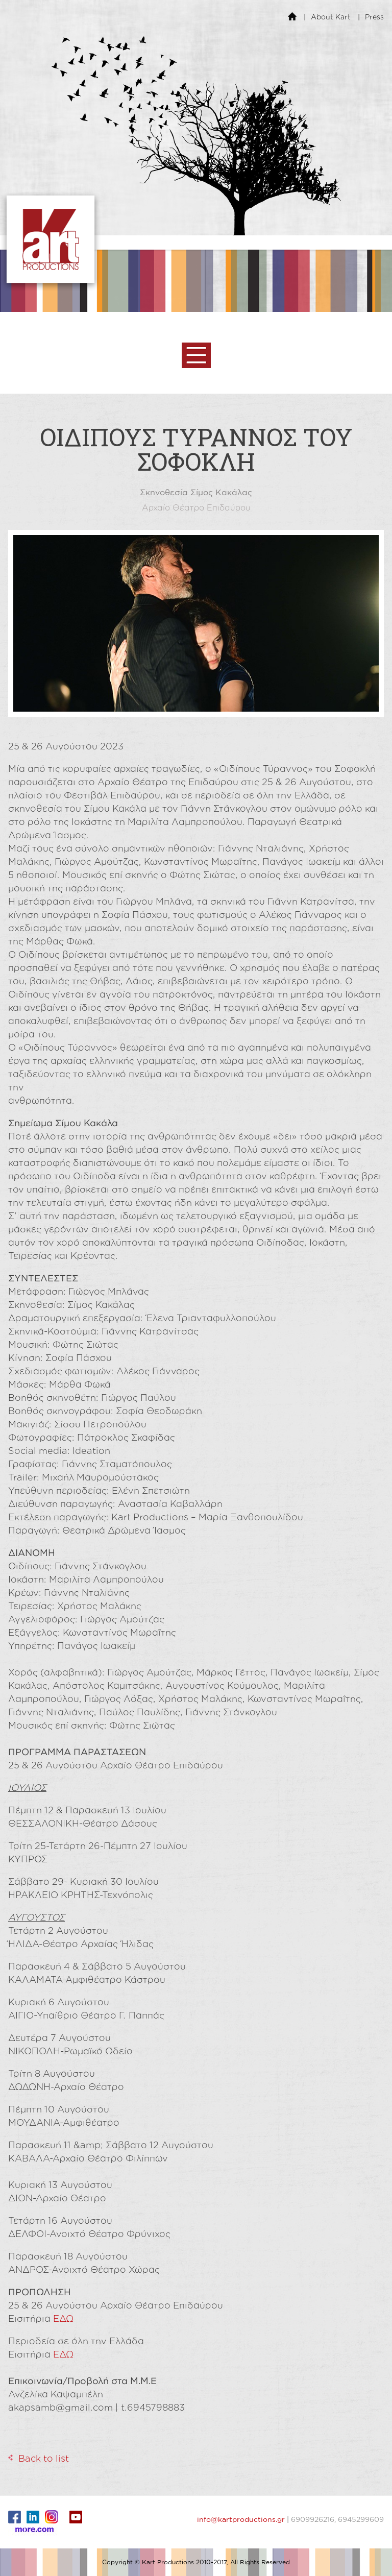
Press (374, 16)
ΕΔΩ (63, 2318)
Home (292, 16)
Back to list (43, 2458)
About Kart (331, 16)
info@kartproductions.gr (241, 2519)
